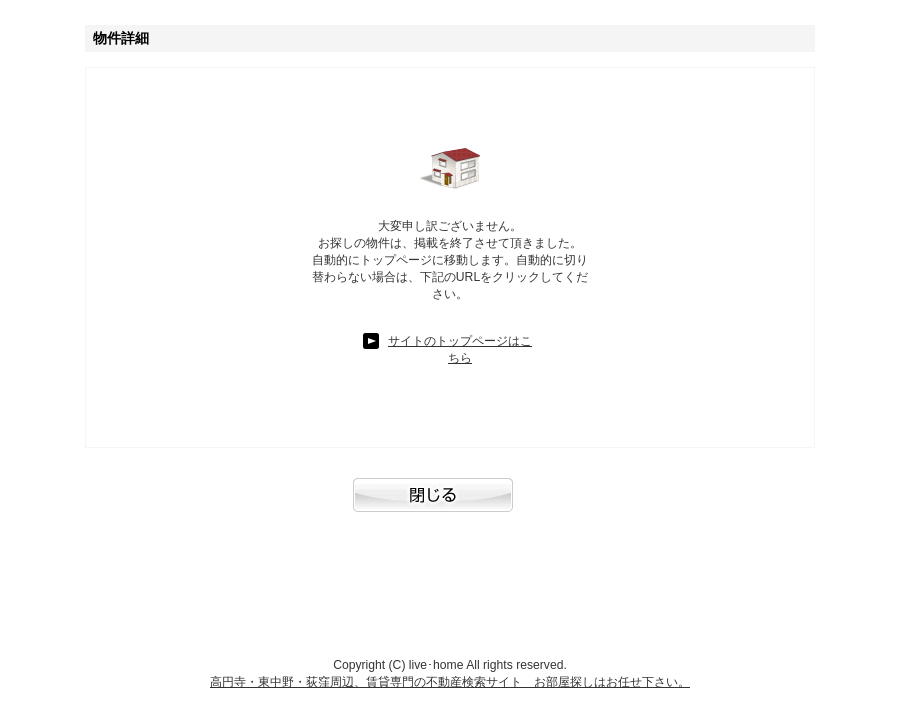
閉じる (450, 505)
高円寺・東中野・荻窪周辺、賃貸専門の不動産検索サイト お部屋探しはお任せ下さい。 (450, 682)
